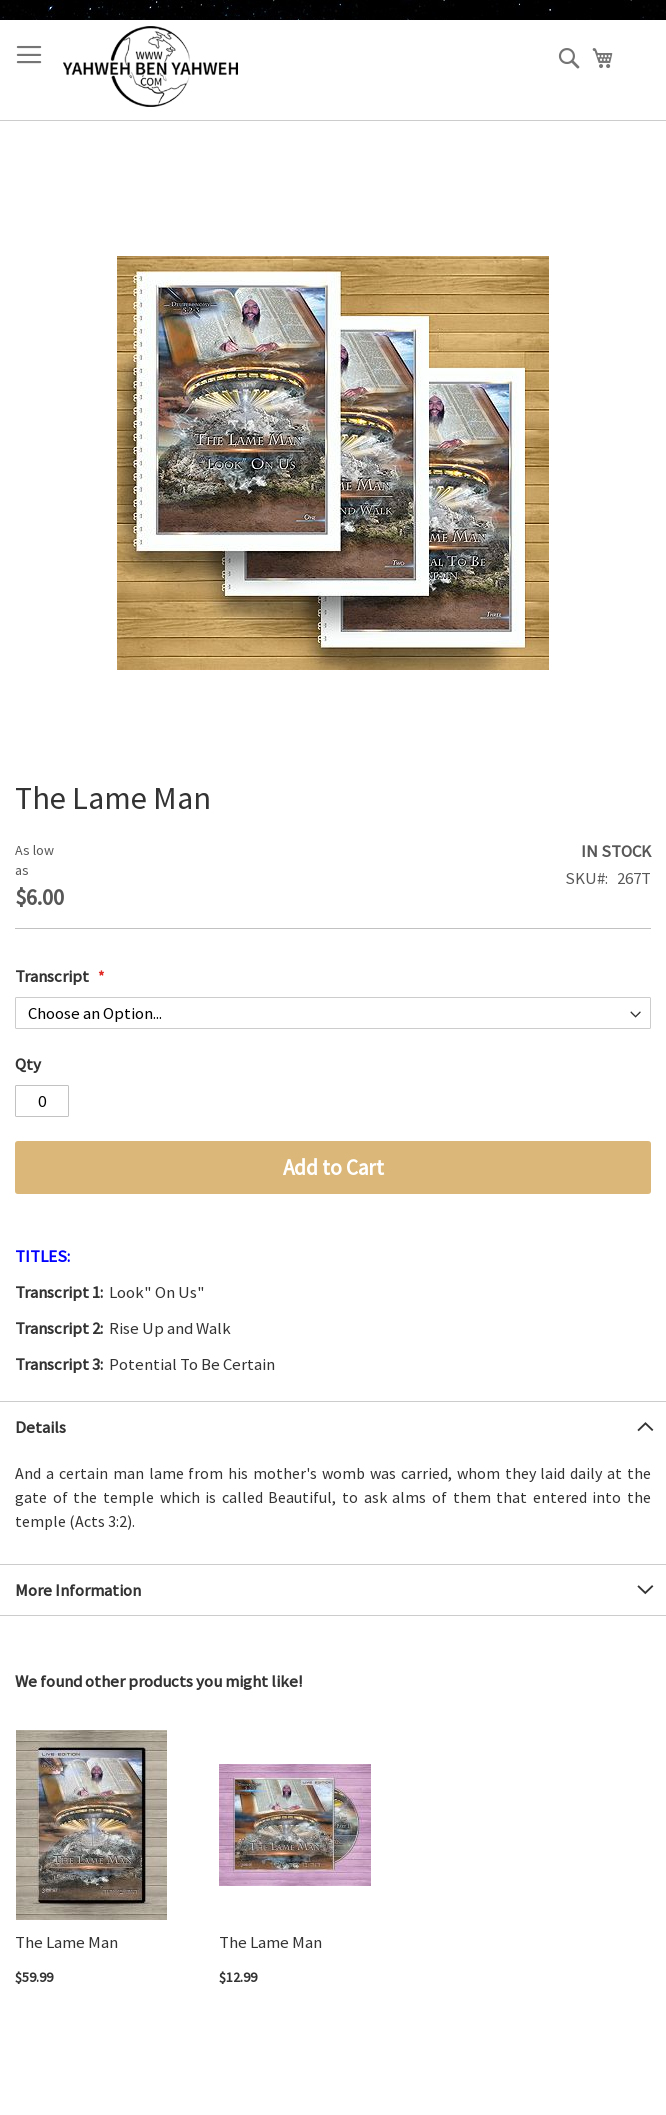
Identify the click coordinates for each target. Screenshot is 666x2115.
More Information (78, 1590)
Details (40, 1427)
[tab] (333, 1426)
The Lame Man (66, 1942)
